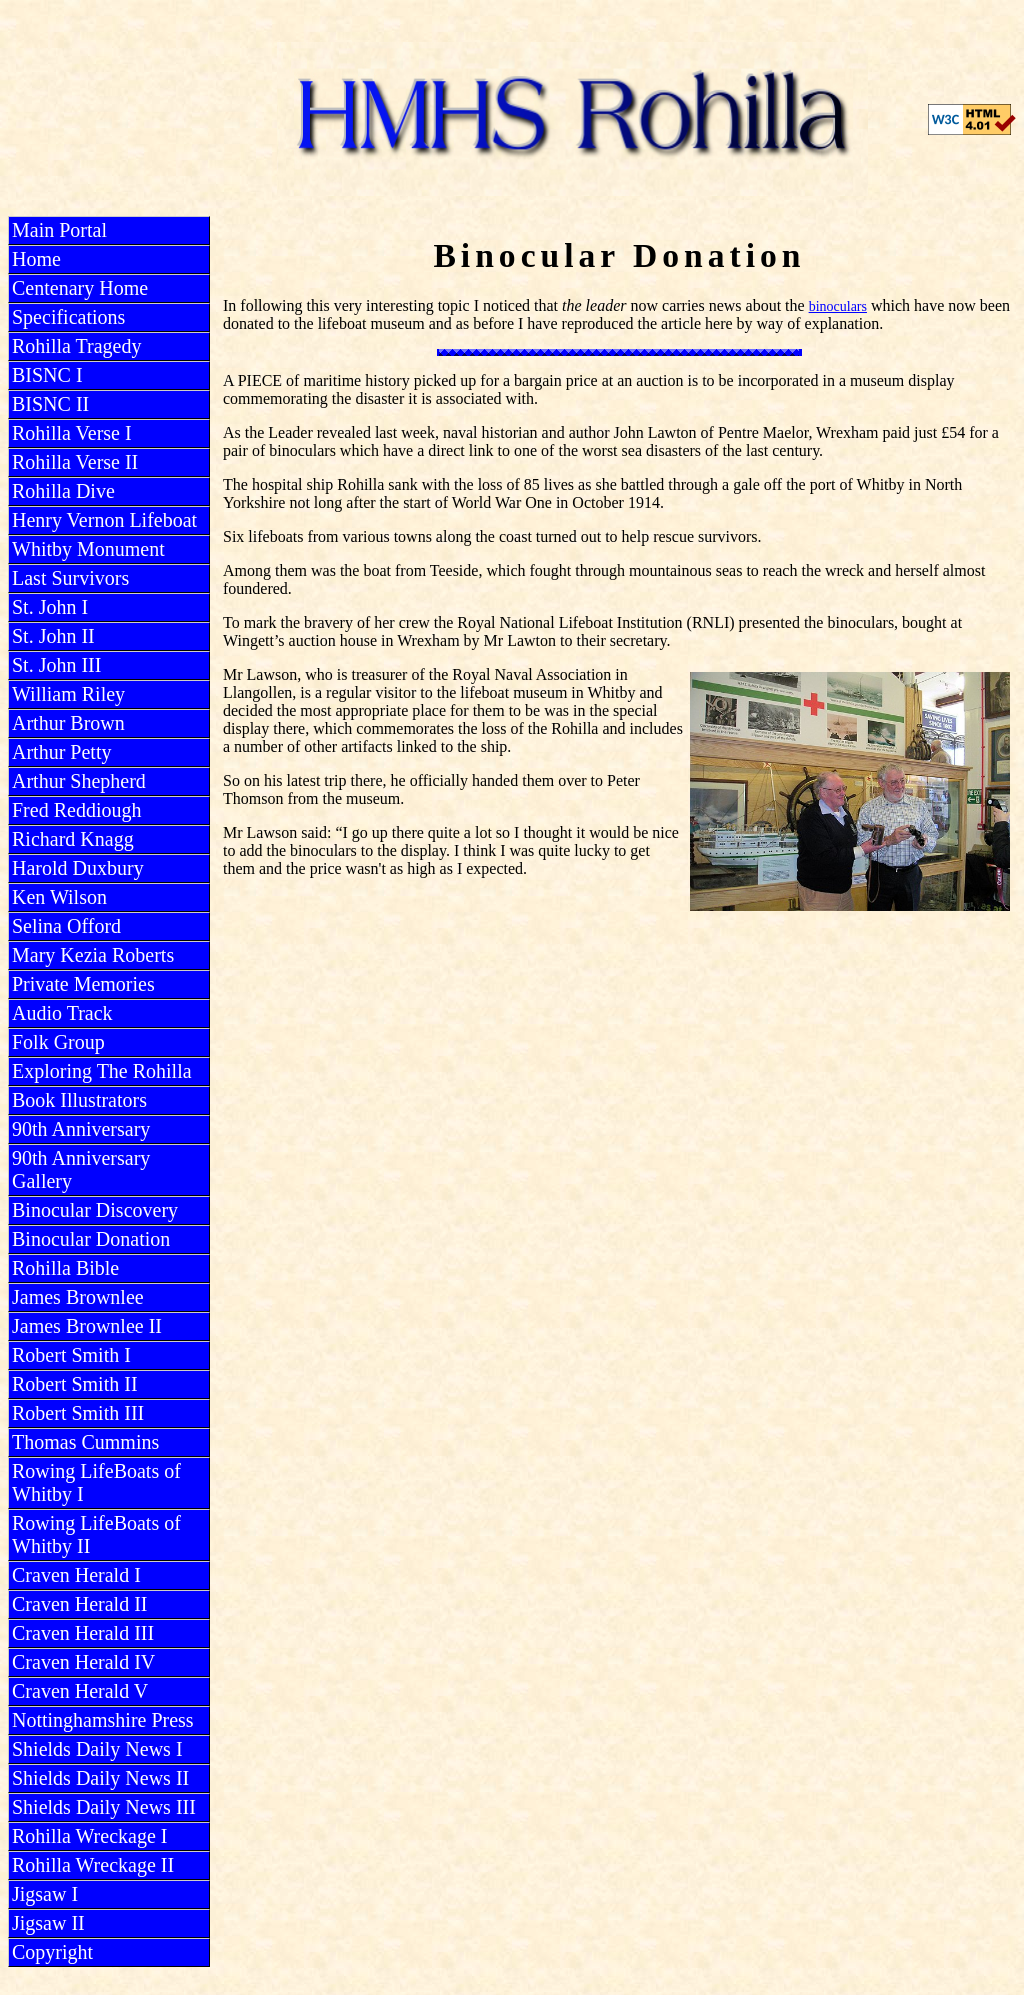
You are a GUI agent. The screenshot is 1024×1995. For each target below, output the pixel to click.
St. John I (50, 607)
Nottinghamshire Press (103, 1720)
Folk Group (58, 1042)
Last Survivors (70, 578)
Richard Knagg (73, 839)
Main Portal (59, 230)
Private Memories (83, 984)
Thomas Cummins (85, 1442)
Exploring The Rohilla (102, 1071)
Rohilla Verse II (75, 462)
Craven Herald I (76, 1575)
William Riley (68, 694)
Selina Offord (66, 926)
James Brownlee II (87, 1326)
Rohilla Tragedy (76, 346)
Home (36, 259)
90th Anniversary (81, 1129)
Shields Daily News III (104, 1807)
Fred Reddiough (76, 810)
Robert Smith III (78, 1413)
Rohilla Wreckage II (93, 1865)
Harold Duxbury (78, 868)
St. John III (56, 665)
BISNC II (50, 404)
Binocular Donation (91, 1239)
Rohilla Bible (65, 1268)
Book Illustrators (79, 1100)
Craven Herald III (83, 1633)
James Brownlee (78, 1297)
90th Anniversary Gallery (81, 1169)
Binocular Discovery (95, 1210)
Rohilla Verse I (72, 433)
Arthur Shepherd (79, 781)
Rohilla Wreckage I (89, 1836)
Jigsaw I (45, 1894)
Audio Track (62, 1013)
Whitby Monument (88, 549)
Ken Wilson (59, 897)
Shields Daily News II (100, 1778)
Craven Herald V (80, 1691)
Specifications (68, 317)
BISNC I (47, 375)
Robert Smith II (75, 1384)
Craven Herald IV (83, 1662)
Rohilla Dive (63, 491)
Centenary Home (80, 288)
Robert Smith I (71, 1355)
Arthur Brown (68, 723)
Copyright (52, 1952)
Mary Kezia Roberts (93, 955)
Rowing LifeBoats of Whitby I (96, 1482)
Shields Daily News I (97, 1749)
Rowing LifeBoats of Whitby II (96, 1534)
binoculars (838, 306)
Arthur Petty (61, 752)
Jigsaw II (48, 1923)
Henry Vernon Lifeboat (104, 520)
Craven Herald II (80, 1604)
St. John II (53, 636)
